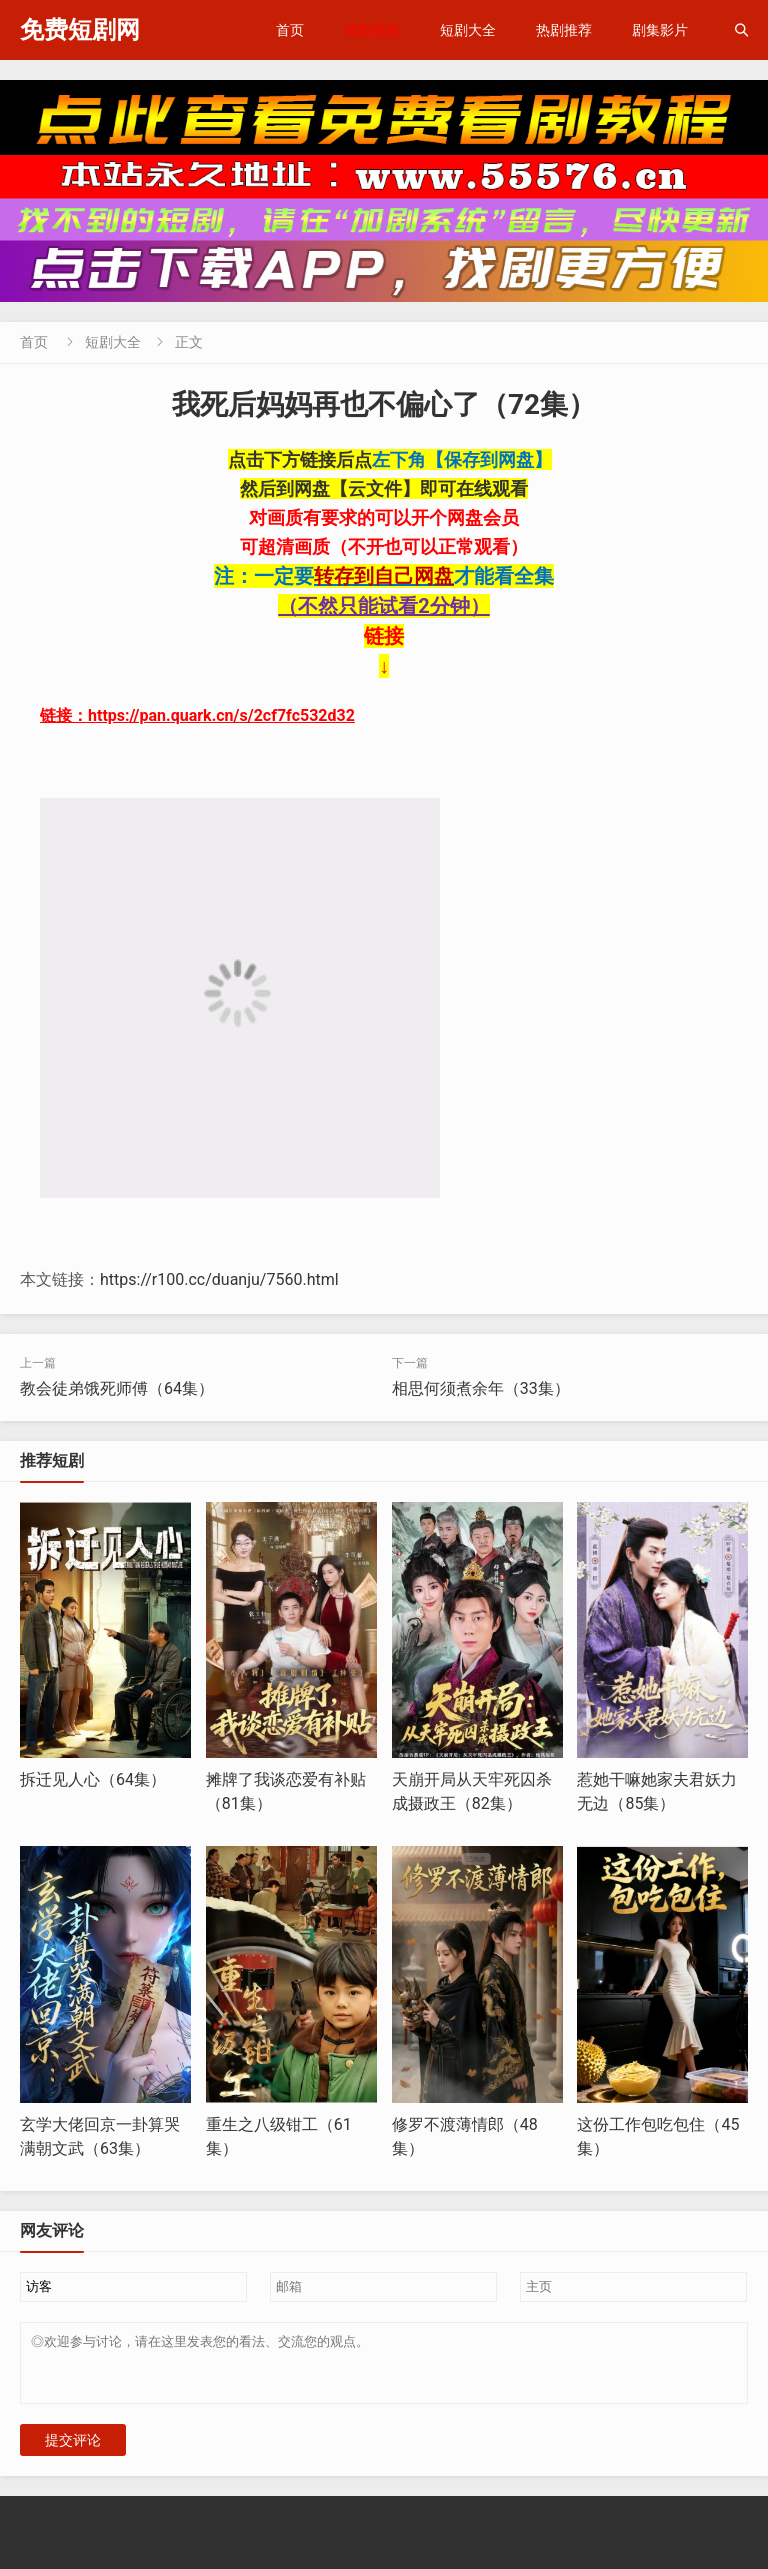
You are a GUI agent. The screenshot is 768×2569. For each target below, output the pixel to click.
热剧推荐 (564, 30)
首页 (290, 30)
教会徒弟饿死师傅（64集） (117, 1388)
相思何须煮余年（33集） (481, 1388)
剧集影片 (660, 30)
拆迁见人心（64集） (93, 1779)
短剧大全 (468, 30)
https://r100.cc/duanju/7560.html (219, 1279)
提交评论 (73, 2452)
